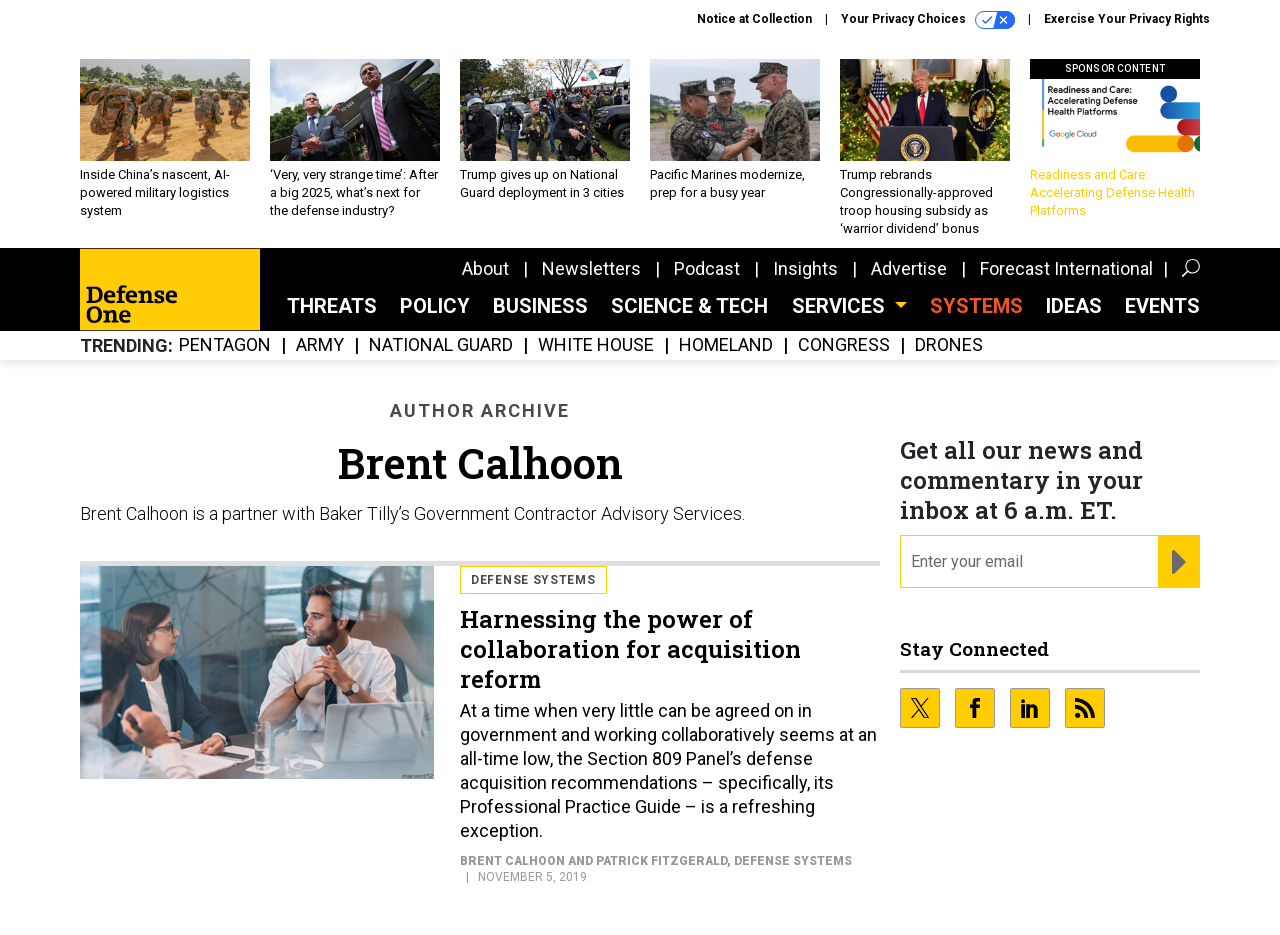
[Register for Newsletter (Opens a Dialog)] (1178, 562)
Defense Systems (533, 580)
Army (320, 345)
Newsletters (591, 268)
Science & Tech (689, 306)
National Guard (441, 345)
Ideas (1074, 306)
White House (596, 345)
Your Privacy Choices (928, 20)
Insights (805, 268)
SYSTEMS (976, 306)
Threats (332, 306)
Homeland (726, 345)
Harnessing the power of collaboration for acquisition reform (630, 649)
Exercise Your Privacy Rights (1127, 19)
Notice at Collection (754, 19)
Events (1162, 306)
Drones (949, 345)
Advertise (909, 268)
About (485, 268)
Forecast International (1066, 268)
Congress (844, 345)
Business (540, 306)
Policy (435, 306)
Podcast (707, 268)
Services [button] (841, 306)
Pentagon (225, 345)
